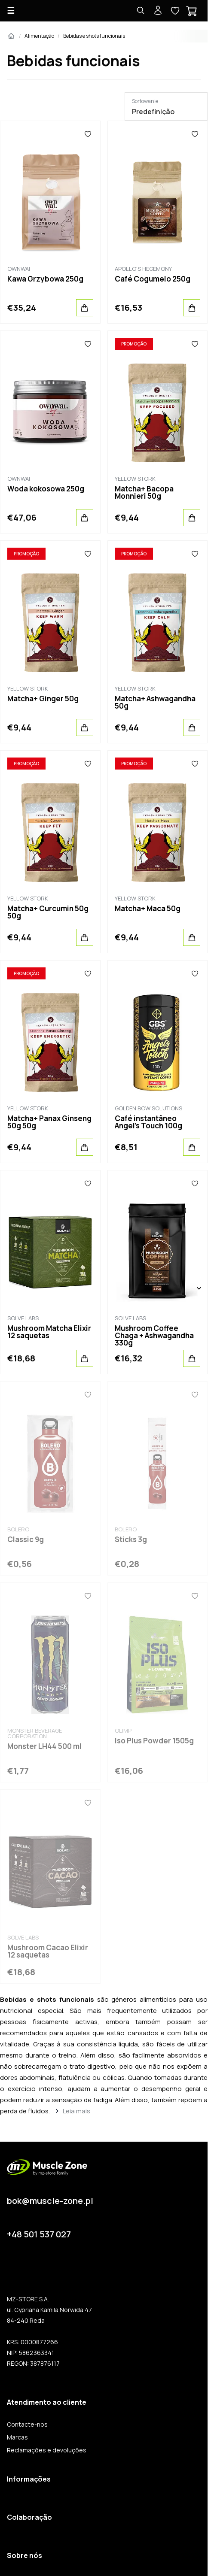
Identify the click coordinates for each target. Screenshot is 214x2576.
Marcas (17, 2437)
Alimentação (39, 36)
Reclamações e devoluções (46, 2450)
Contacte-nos (27, 2424)
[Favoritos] (88, 134)
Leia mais (76, 2111)
